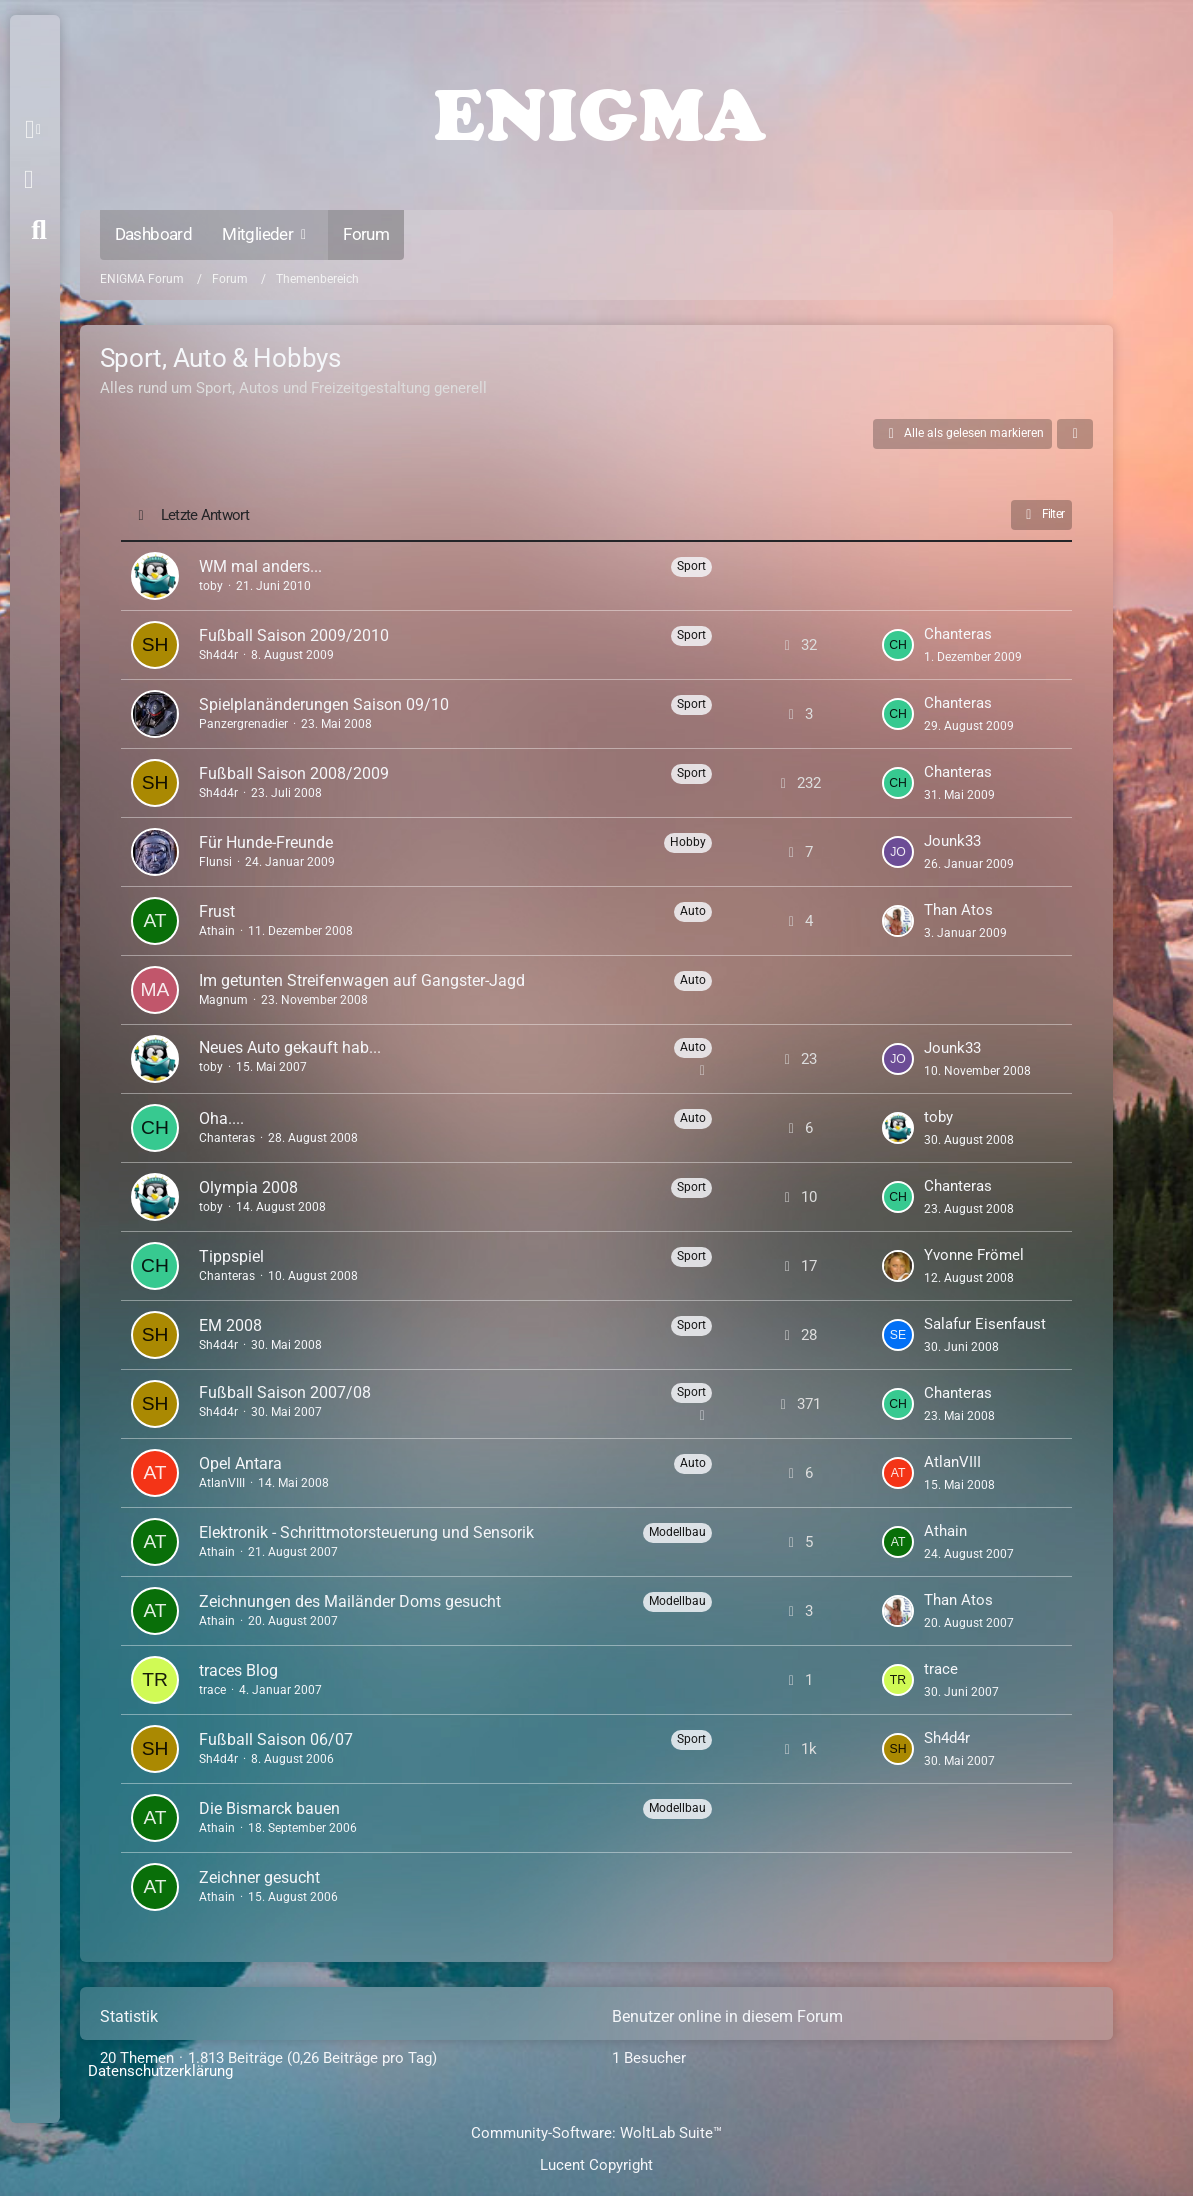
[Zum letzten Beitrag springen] (898, 645)
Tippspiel (231, 1256)
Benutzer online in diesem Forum (727, 2016)
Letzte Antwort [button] (205, 515)
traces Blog (238, 1670)
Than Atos (958, 910)
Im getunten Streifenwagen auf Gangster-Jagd (362, 980)
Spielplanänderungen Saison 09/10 (324, 704)
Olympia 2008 (248, 1187)
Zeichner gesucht (259, 1877)
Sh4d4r (218, 655)
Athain (217, 931)
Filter (1042, 515)
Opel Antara (240, 1463)
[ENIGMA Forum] (597, 110)
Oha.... (221, 1118)
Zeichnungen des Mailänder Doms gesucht (350, 1601)
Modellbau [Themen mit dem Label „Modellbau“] (677, 1532)
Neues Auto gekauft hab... (290, 1047)
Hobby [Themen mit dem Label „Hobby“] (688, 842)
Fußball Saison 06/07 (276, 1739)
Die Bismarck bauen (269, 1808)
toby (211, 586)
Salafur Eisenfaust (985, 1324)
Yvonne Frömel (974, 1255)
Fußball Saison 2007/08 (285, 1392)
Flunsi (215, 862)
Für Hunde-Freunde (266, 842)
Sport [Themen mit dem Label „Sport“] (691, 566)
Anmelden (28, 180)
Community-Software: (596, 2133)
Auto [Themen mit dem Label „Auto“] (693, 911)
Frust (217, 911)
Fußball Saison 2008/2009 (294, 773)
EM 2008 (230, 1325)
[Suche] (39, 230)
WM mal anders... (260, 566)
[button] (36, 130)
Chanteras (958, 634)
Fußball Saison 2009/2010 (294, 635)
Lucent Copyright (596, 2165)
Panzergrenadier (243, 724)
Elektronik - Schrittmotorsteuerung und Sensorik (366, 1532)
